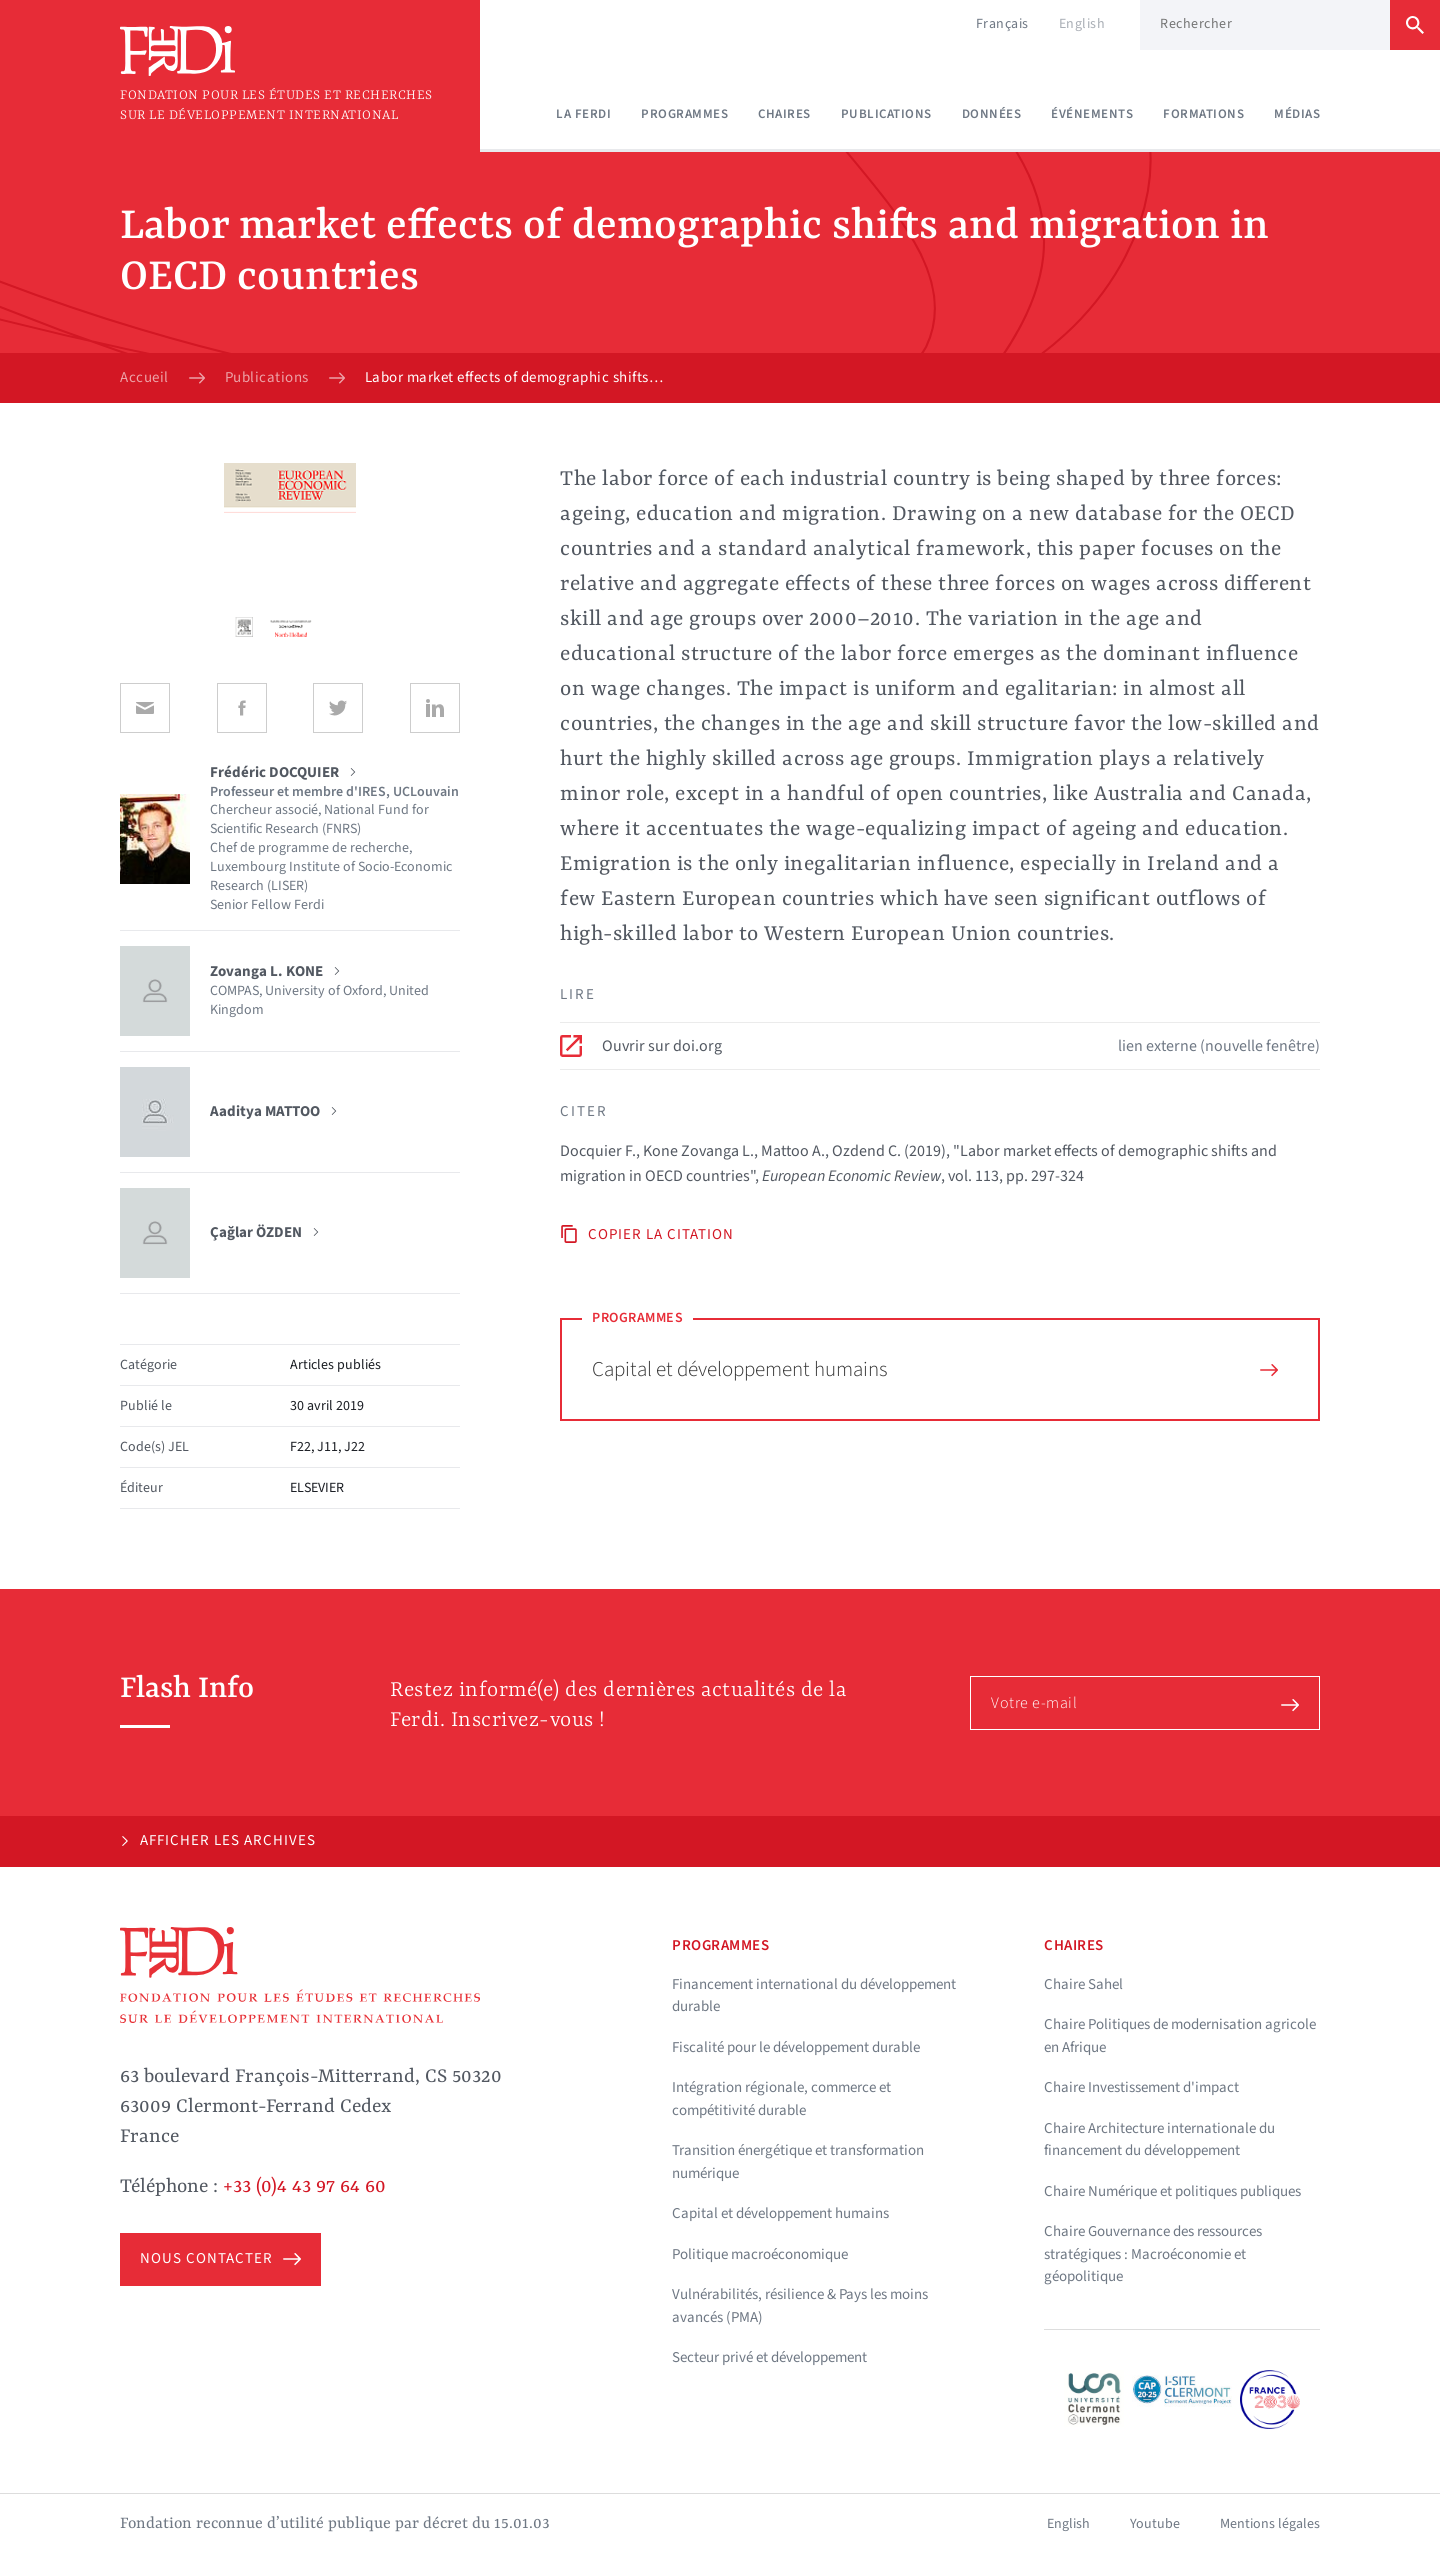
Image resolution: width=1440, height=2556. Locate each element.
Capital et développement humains (935, 1369)
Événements (1092, 114)
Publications (886, 114)
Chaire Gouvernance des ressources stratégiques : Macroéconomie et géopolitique (1153, 2254)
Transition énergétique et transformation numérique (798, 2162)
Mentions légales (1270, 2524)
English (1082, 24)
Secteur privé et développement (769, 2357)
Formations (1203, 114)
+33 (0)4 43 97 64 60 (304, 2187)
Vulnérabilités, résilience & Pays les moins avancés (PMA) (800, 2306)
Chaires (784, 114)
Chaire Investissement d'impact (1141, 2087)
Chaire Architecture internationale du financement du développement (1159, 2140)
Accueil (144, 378)
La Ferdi (583, 114)
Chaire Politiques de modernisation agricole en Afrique (1180, 2036)
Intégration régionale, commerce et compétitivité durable (781, 2099)
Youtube (1155, 2524)
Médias (1297, 114)
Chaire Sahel (1083, 1984)
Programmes (684, 114)
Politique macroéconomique (760, 2254)
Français (1002, 24)
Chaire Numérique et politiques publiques (1172, 2191)
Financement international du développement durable (814, 1996)
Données (992, 114)
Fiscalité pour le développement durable (796, 2047)
